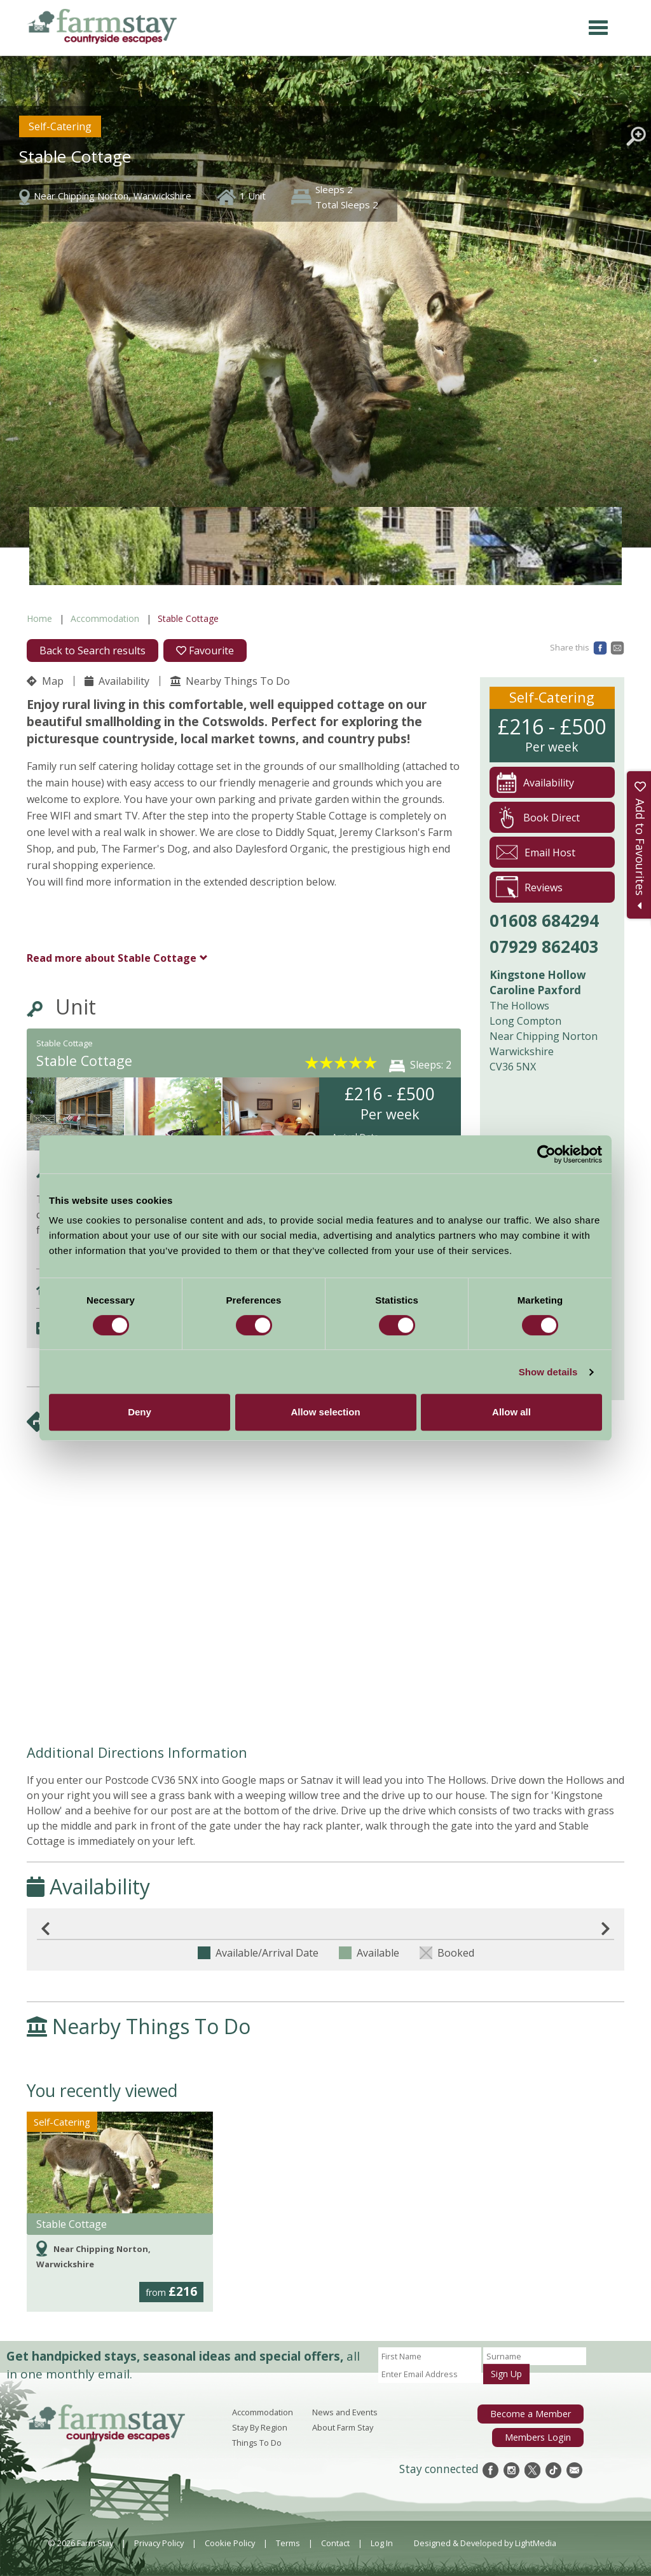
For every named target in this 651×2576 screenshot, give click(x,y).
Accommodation (105, 618)
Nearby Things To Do (230, 681)
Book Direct (538, 817)
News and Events (345, 2412)
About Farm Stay (342, 2427)
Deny (139, 1411)
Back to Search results (92, 650)
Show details (548, 1371)
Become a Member (535, 2413)
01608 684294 (544, 920)
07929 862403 (544, 946)
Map (45, 681)
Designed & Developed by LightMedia (485, 2543)
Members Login (541, 2434)
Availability (117, 681)
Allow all (511, 1411)
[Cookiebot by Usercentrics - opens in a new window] (546, 1154)
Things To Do (257, 2442)
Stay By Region (259, 2427)
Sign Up (506, 2374)
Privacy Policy (159, 2543)
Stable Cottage (111, 958)
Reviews (529, 887)
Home (39, 618)
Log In (382, 2543)
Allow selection (325, 1411)
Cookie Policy (230, 2543)
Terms (288, 2543)
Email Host (535, 852)
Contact (335, 2543)
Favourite (205, 650)
